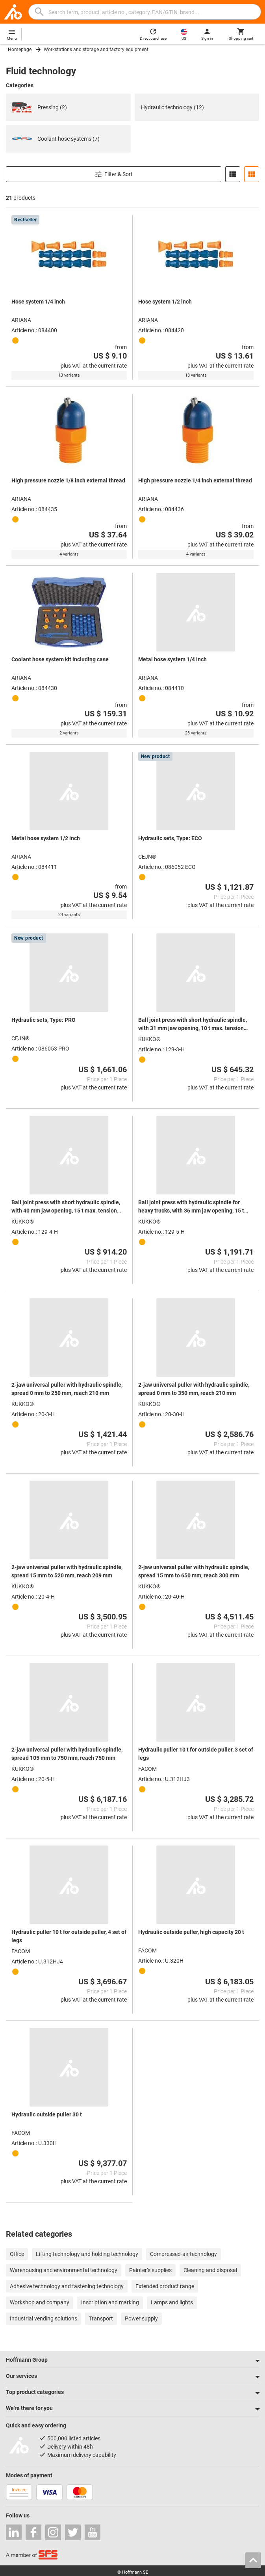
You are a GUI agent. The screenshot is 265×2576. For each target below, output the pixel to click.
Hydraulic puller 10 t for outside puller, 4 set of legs (68, 1936)
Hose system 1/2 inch (165, 301)
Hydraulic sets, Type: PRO (43, 1020)
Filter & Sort (114, 174)
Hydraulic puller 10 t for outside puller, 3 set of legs (195, 1753)
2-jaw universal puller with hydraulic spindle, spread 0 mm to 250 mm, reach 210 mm (66, 1389)
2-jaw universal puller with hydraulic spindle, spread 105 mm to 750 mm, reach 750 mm (66, 1753)
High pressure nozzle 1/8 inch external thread (68, 480)
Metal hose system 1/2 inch (45, 838)
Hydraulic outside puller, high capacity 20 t (191, 1932)
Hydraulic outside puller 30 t (46, 2114)
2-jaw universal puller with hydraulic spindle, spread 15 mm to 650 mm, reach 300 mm (193, 1571)
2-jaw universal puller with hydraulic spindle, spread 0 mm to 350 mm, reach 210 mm (193, 1389)
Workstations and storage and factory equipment (96, 49)
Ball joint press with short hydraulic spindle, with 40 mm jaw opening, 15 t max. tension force (65, 1207)
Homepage (20, 49)
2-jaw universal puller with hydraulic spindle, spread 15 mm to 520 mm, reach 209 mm (66, 1571)
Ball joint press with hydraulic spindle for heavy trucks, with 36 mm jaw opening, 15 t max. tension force (191, 1207)
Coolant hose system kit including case (60, 659)
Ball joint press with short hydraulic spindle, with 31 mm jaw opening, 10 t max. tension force (192, 1024)
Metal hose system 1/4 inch (172, 659)
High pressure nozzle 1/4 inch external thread (195, 480)
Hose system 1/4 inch (38, 301)
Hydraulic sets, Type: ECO (170, 838)
